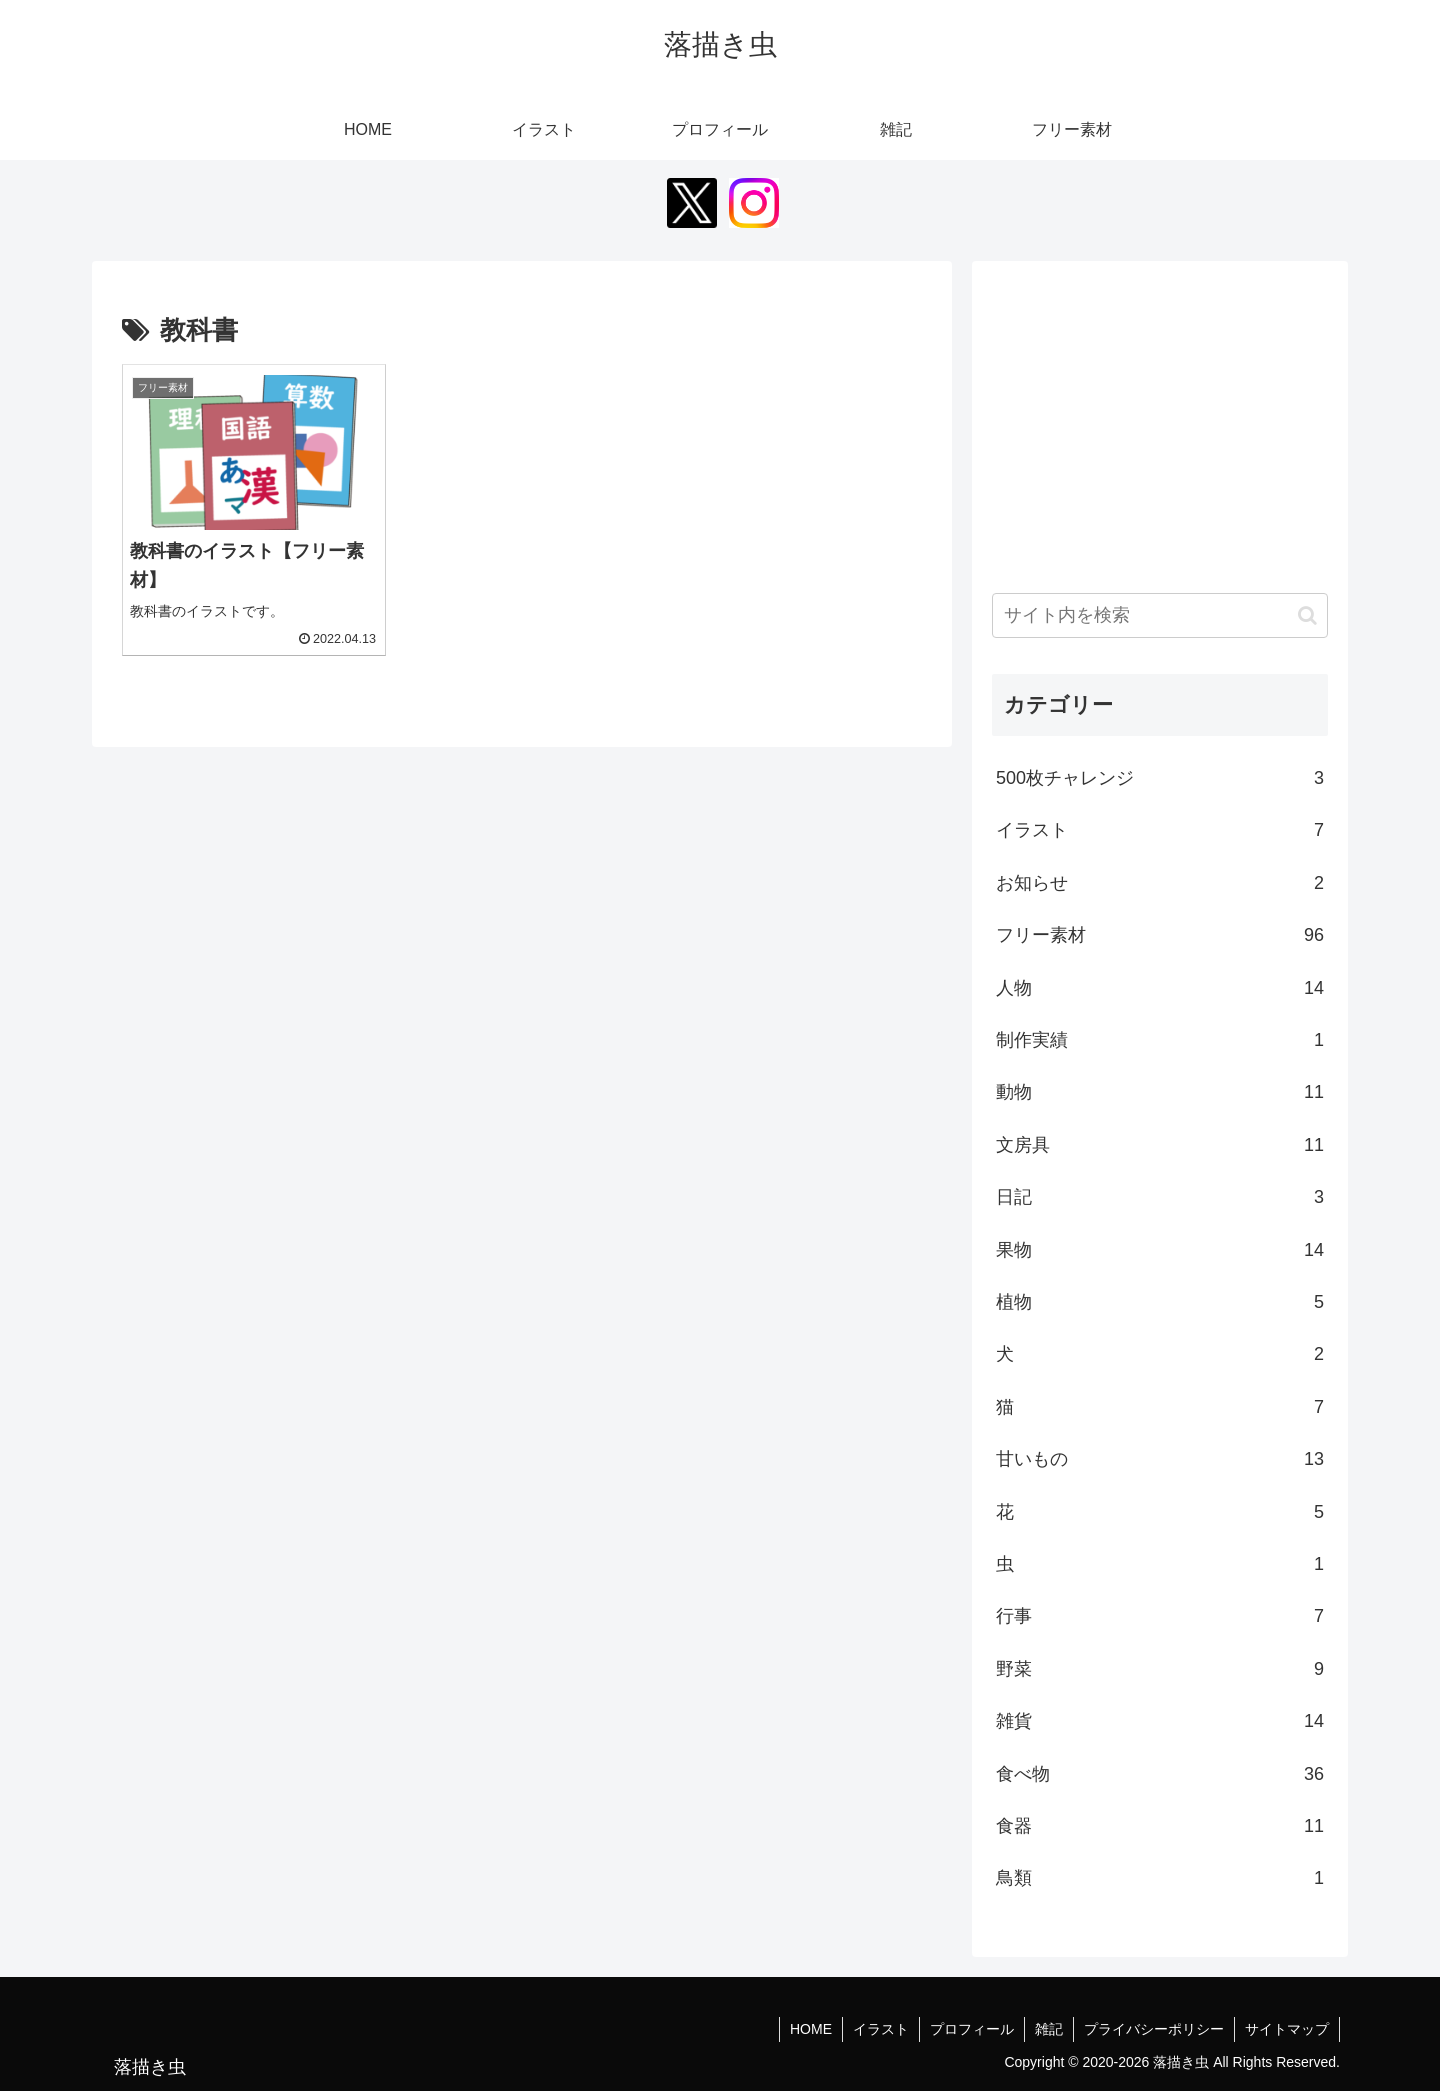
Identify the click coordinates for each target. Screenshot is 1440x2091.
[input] (1160, 615)
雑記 (1049, 2029)
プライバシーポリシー (1154, 2029)
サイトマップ (1287, 2029)
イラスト (881, 2029)
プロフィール (972, 2029)
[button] (1307, 615)
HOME (811, 2029)
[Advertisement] (1160, 421)
